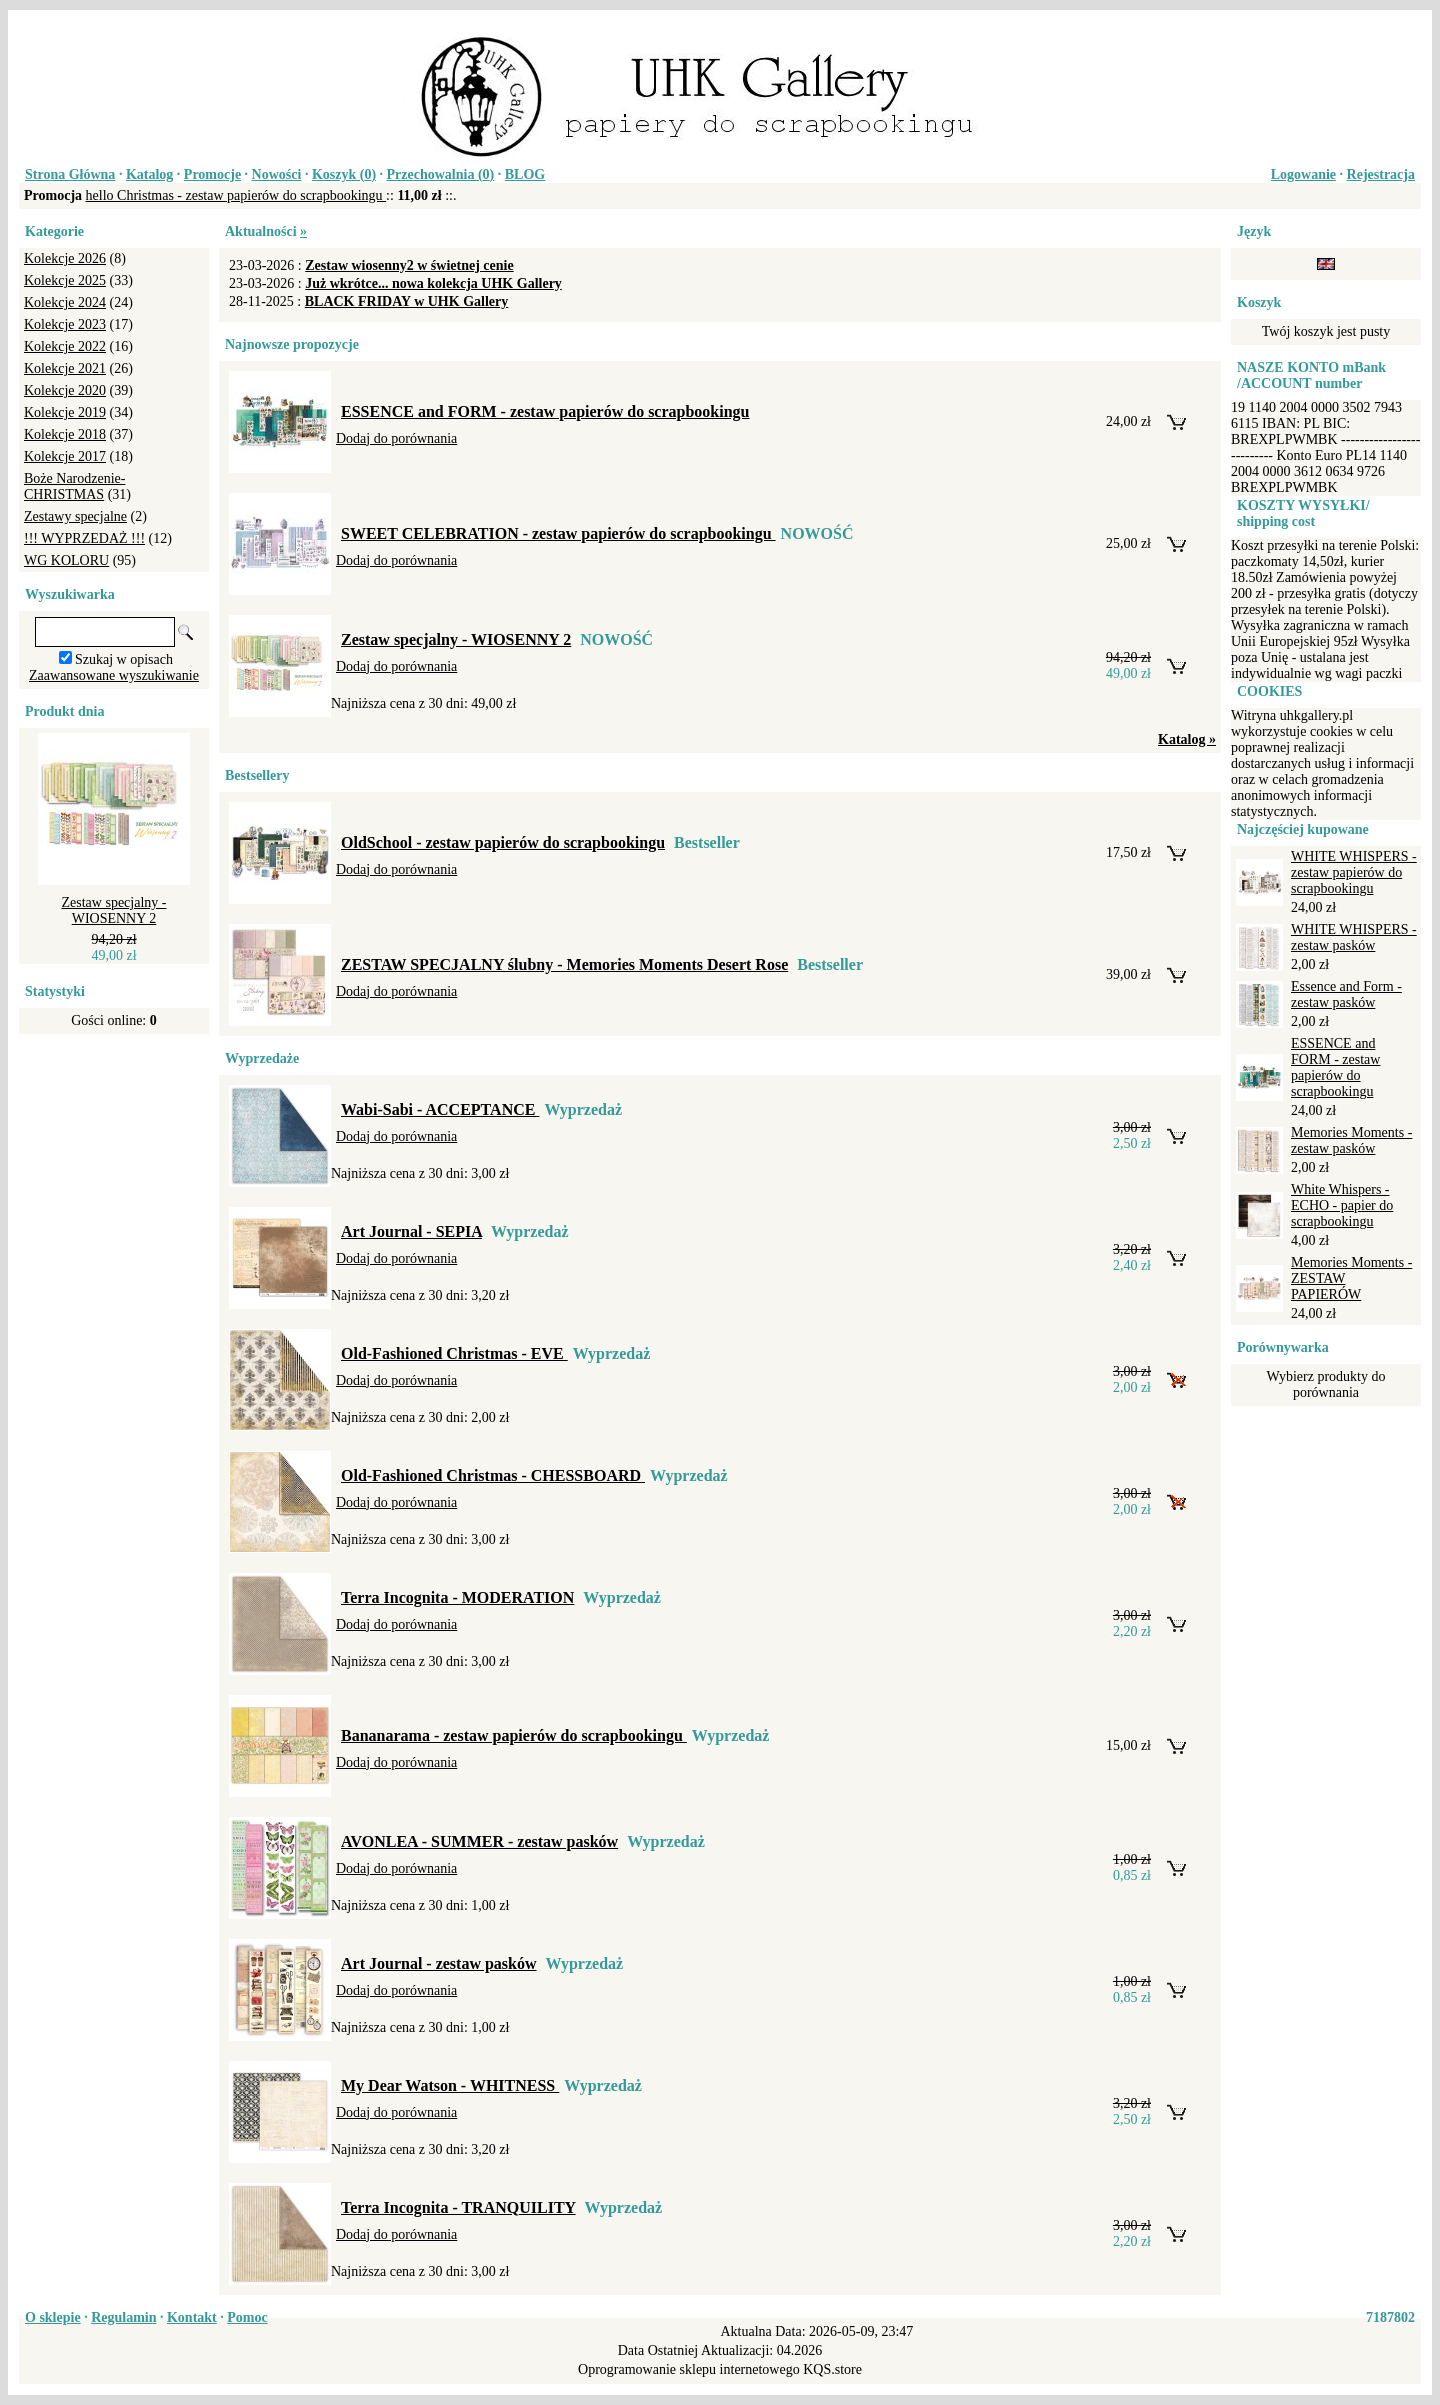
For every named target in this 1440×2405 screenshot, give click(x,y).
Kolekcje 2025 (65, 280)
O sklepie (53, 2317)
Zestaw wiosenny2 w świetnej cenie (409, 265)
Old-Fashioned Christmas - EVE (454, 1353)
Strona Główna (70, 174)
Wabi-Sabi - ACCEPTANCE (440, 1109)
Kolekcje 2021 (65, 368)
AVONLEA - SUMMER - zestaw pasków (479, 1841)
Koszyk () (344, 174)
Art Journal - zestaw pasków (439, 1963)
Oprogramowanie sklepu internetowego (689, 2369)
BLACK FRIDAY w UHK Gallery (407, 301)
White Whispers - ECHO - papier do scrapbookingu (1342, 1205)
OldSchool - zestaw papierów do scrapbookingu (503, 842)
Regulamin (123, 2317)
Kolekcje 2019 (65, 412)
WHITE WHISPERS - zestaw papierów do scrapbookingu (1354, 872)
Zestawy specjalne (75, 516)
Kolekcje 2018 (65, 434)
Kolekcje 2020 (65, 390)
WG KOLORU (66, 560)
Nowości (277, 174)
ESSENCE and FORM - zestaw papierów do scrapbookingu (545, 411)
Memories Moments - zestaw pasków (1351, 1140)
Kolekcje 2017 (65, 456)
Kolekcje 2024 (65, 302)
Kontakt (192, 2317)
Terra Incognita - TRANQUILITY (458, 2207)
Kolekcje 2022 (65, 346)
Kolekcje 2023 (65, 324)
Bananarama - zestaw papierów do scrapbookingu (514, 1735)
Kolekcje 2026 (65, 258)
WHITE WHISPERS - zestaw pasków (1354, 937)
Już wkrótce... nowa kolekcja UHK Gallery (433, 283)
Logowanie (1303, 174)
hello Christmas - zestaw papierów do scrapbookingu (236, 195)
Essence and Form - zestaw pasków (1346, 994)
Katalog (149, 174)
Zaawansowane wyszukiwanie (114, 675)
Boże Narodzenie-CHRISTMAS (74, 486)
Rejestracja (1381, 174)
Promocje (212, 174)
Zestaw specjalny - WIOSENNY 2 (114, 910)
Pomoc (247, 2317)
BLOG (525, 174)
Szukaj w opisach (124, 659)
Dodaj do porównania (396, 438)
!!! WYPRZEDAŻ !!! (84, 538)
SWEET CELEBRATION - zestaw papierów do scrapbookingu (558, 533)
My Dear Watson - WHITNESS (450, 2085)
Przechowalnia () (441, 174)
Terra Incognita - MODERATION (457, 1597)
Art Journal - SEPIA (411, 1231)
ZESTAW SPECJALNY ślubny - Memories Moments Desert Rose (564, 964)
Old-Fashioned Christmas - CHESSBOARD (493, 1475)
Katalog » (1187, 739)
